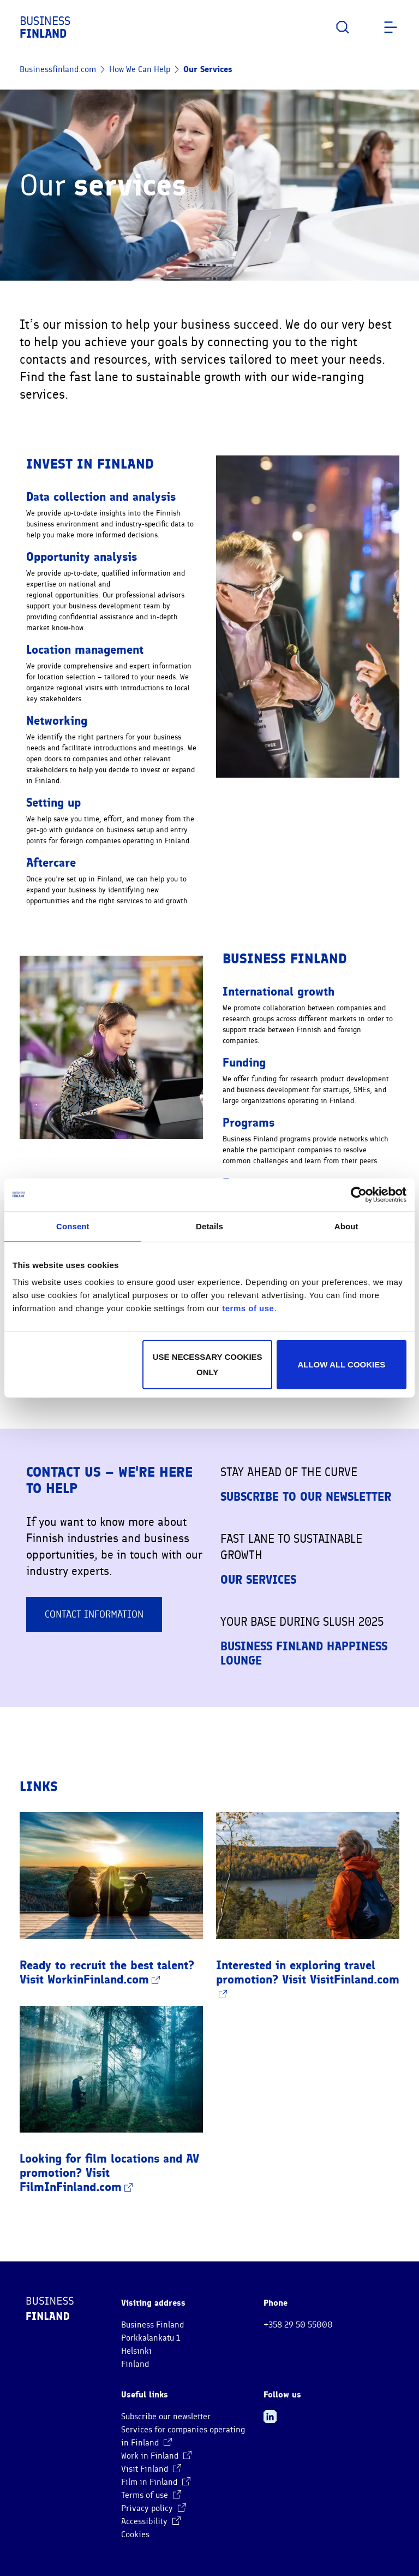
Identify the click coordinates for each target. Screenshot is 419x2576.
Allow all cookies (341, 1364)
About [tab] (346, 1225)
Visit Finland (151, 2469)
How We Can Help (139, 69)
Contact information (94, 1614)
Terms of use (151, 2495)
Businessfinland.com (58, 69)
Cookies (135, 2534)
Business (45, 27)
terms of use (248, 1308)
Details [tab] (209, 1225)
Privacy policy (153, 2508)
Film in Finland (155, 2482)
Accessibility (151, 2521)
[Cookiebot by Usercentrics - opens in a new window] (358, 1194)
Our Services (207, 69)
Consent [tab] (72, 1225)
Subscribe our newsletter (166, 2416)
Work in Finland (156, 2455)
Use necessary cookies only (207, 1364)
